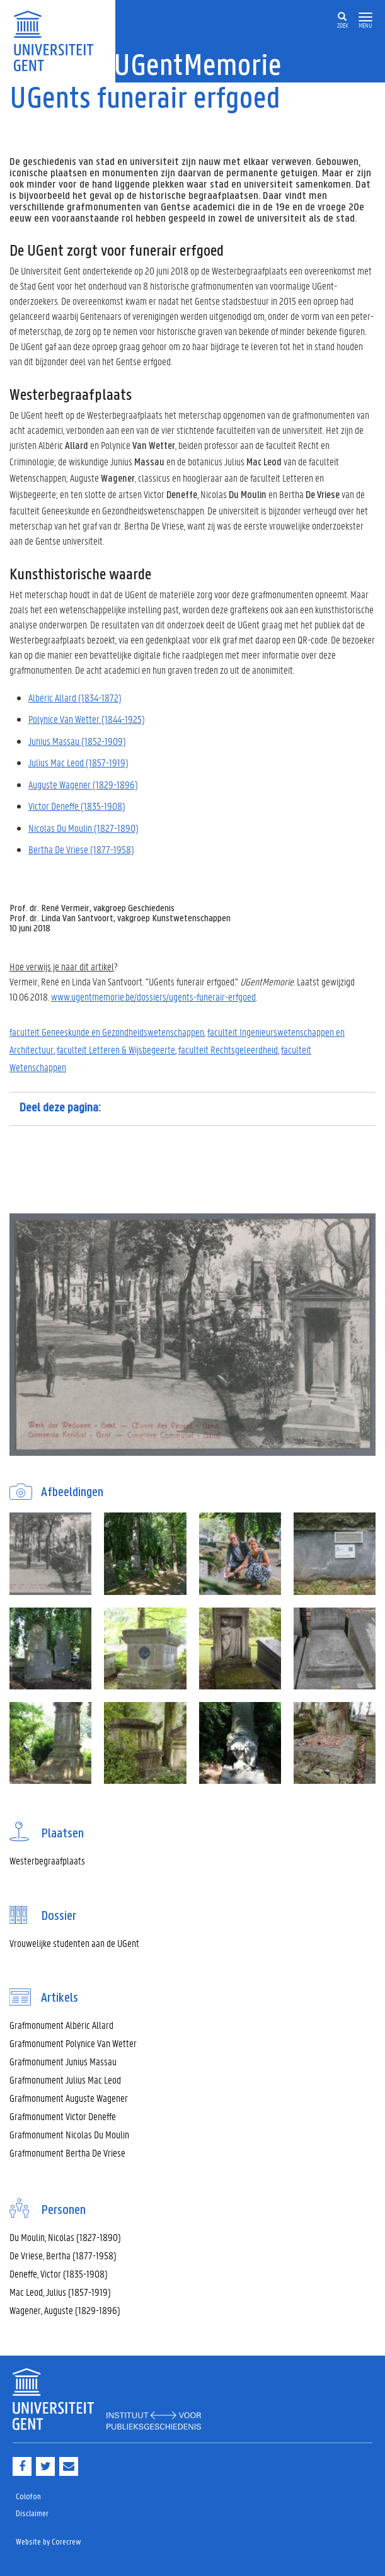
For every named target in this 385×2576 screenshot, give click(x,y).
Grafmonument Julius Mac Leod (65, 2079)
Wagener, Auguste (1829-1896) (64, 2310)
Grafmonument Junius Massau (63, 2061)
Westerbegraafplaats (47, 1860)
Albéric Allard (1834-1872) (75, 697)
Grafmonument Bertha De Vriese (67, 2152)
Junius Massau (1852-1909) (77, 740)
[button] (365, 17)
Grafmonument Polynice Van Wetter (73, 2043)
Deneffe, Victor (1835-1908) (58, 2273)
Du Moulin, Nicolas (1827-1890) (65, 2237)
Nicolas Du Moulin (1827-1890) (83, 827)
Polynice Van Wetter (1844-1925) (86, 718)
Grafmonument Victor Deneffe (62, 2116)
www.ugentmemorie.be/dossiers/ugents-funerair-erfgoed (153, 996)
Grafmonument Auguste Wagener (68, 2097)
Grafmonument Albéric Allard (61, 2024)
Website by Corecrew (48, 2542)
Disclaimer (32, 2514)
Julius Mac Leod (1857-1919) (78, 762)
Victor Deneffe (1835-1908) (76, 805)
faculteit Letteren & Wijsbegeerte (116, 1049)
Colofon (28, 2497)
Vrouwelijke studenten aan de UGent (74, 1942)
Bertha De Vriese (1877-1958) (81, 849)
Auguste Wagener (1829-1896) (83, 784)
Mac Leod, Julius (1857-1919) (60, 2291)
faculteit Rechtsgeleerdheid (228, 1049)
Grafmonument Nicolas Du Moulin (69, 2134)
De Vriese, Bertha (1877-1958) (63, 2255)
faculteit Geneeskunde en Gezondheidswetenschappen (106, 1031)
